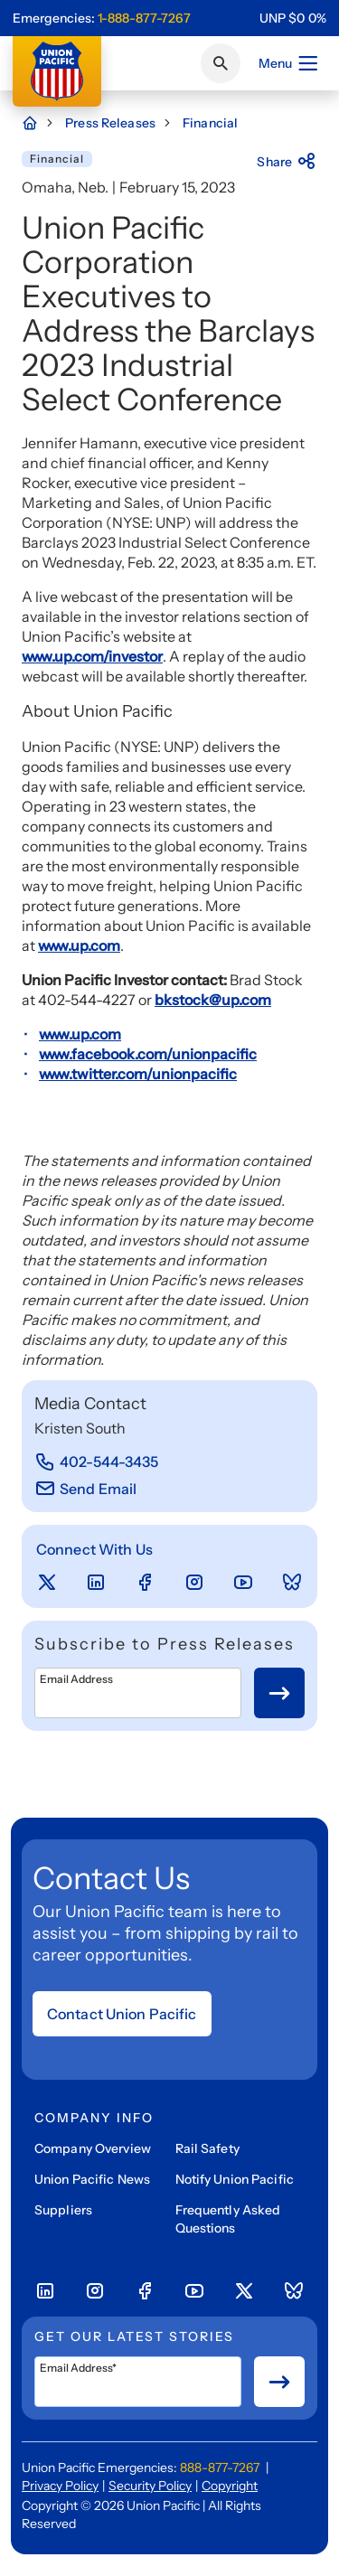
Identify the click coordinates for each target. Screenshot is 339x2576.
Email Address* (78, 2368)
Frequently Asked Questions (228, 2219)
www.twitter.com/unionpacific (138, 1074)
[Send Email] (85, 1489)
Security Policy (150, 2485)
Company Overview (92, 2148)
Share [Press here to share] (287, 162)
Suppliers (63, 2210)
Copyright (230, 2485)
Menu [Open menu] (289, 63)
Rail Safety (207, 2148)
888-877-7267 (219, 2467)
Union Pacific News (92, 2179)
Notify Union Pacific (234, 2179)
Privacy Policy (60, 2485)
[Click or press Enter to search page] (220, 63)
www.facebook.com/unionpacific (148, 1054)
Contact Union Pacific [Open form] (122, 2014)
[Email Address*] (137, 2381)
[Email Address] (137, 1693)
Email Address (76, 1679)
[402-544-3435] (96, 1461)
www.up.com (79, 945)
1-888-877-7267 (144, 18)
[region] (292, 18)
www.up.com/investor (92, 656)
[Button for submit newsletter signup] (279, 1693)
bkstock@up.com (213, 1000)
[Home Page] (39, 123)
